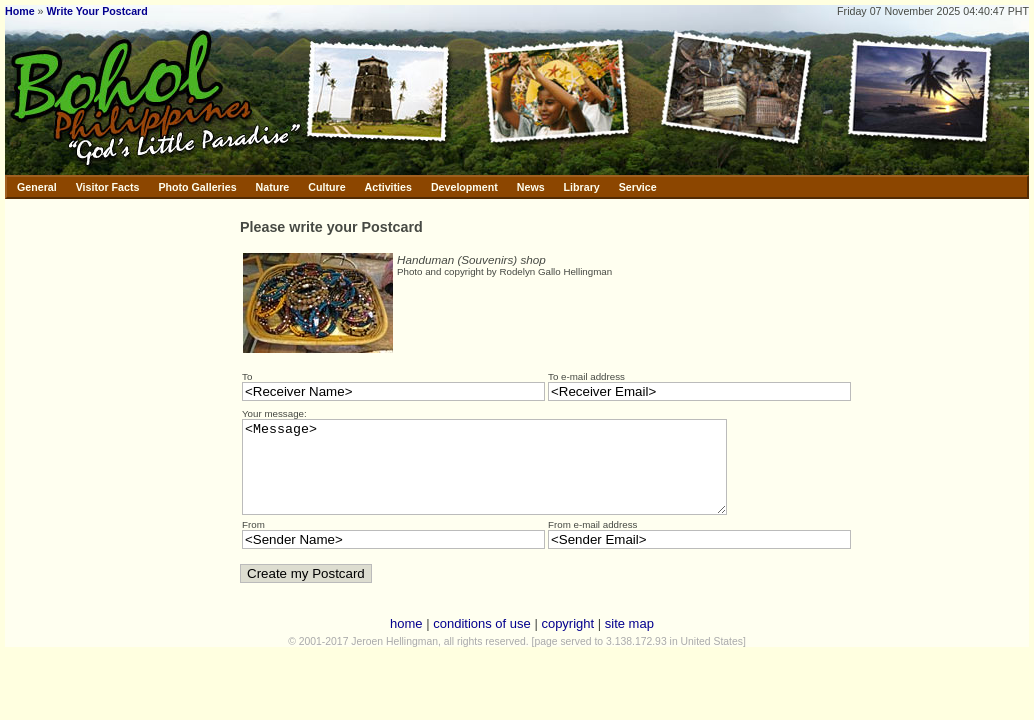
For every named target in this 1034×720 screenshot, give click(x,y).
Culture (326, 187)
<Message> (513, 476)
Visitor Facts (108, 187)
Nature (273, 187)
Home (20, 11)
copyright (567, 641)
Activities (388, 187)
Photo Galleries (197, 187)
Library (582, 187)
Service (638, 187)
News (531, 187)
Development (464, 187)
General (37, 187)
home (406, 641)
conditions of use (482, 641)
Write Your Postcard (96, 11)
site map (629, 641)
